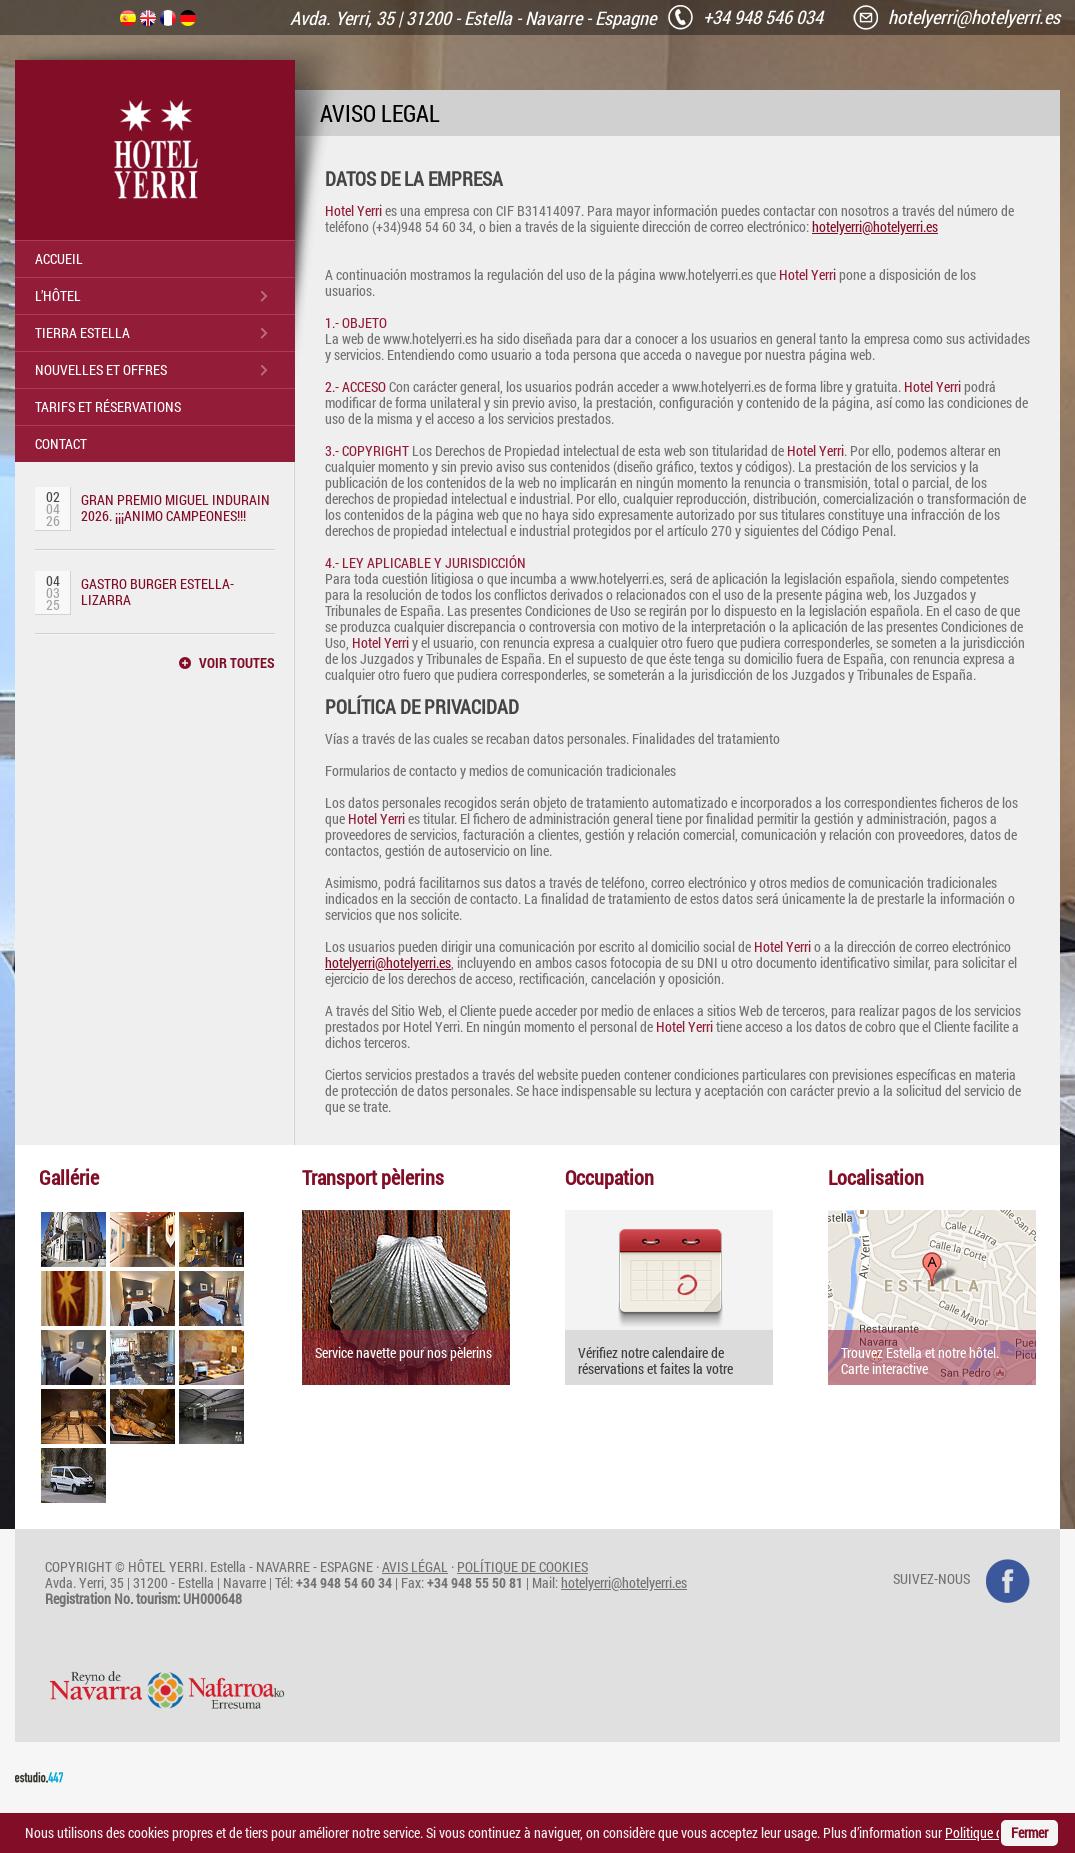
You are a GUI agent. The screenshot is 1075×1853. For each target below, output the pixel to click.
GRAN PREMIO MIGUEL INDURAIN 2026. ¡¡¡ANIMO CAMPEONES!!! (175, 507)
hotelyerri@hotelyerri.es (875, 226)
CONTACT (61, 443)
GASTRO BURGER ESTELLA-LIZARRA (157, 591)
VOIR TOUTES (237, 663)
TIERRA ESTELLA (82, 332)
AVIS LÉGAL (415, 1566)
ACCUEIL (59, 258)
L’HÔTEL (58, 295)
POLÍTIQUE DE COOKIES (522, 1566)
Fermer (1029, 1832)
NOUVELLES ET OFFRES (101, 369)
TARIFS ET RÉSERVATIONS (108, 406)
